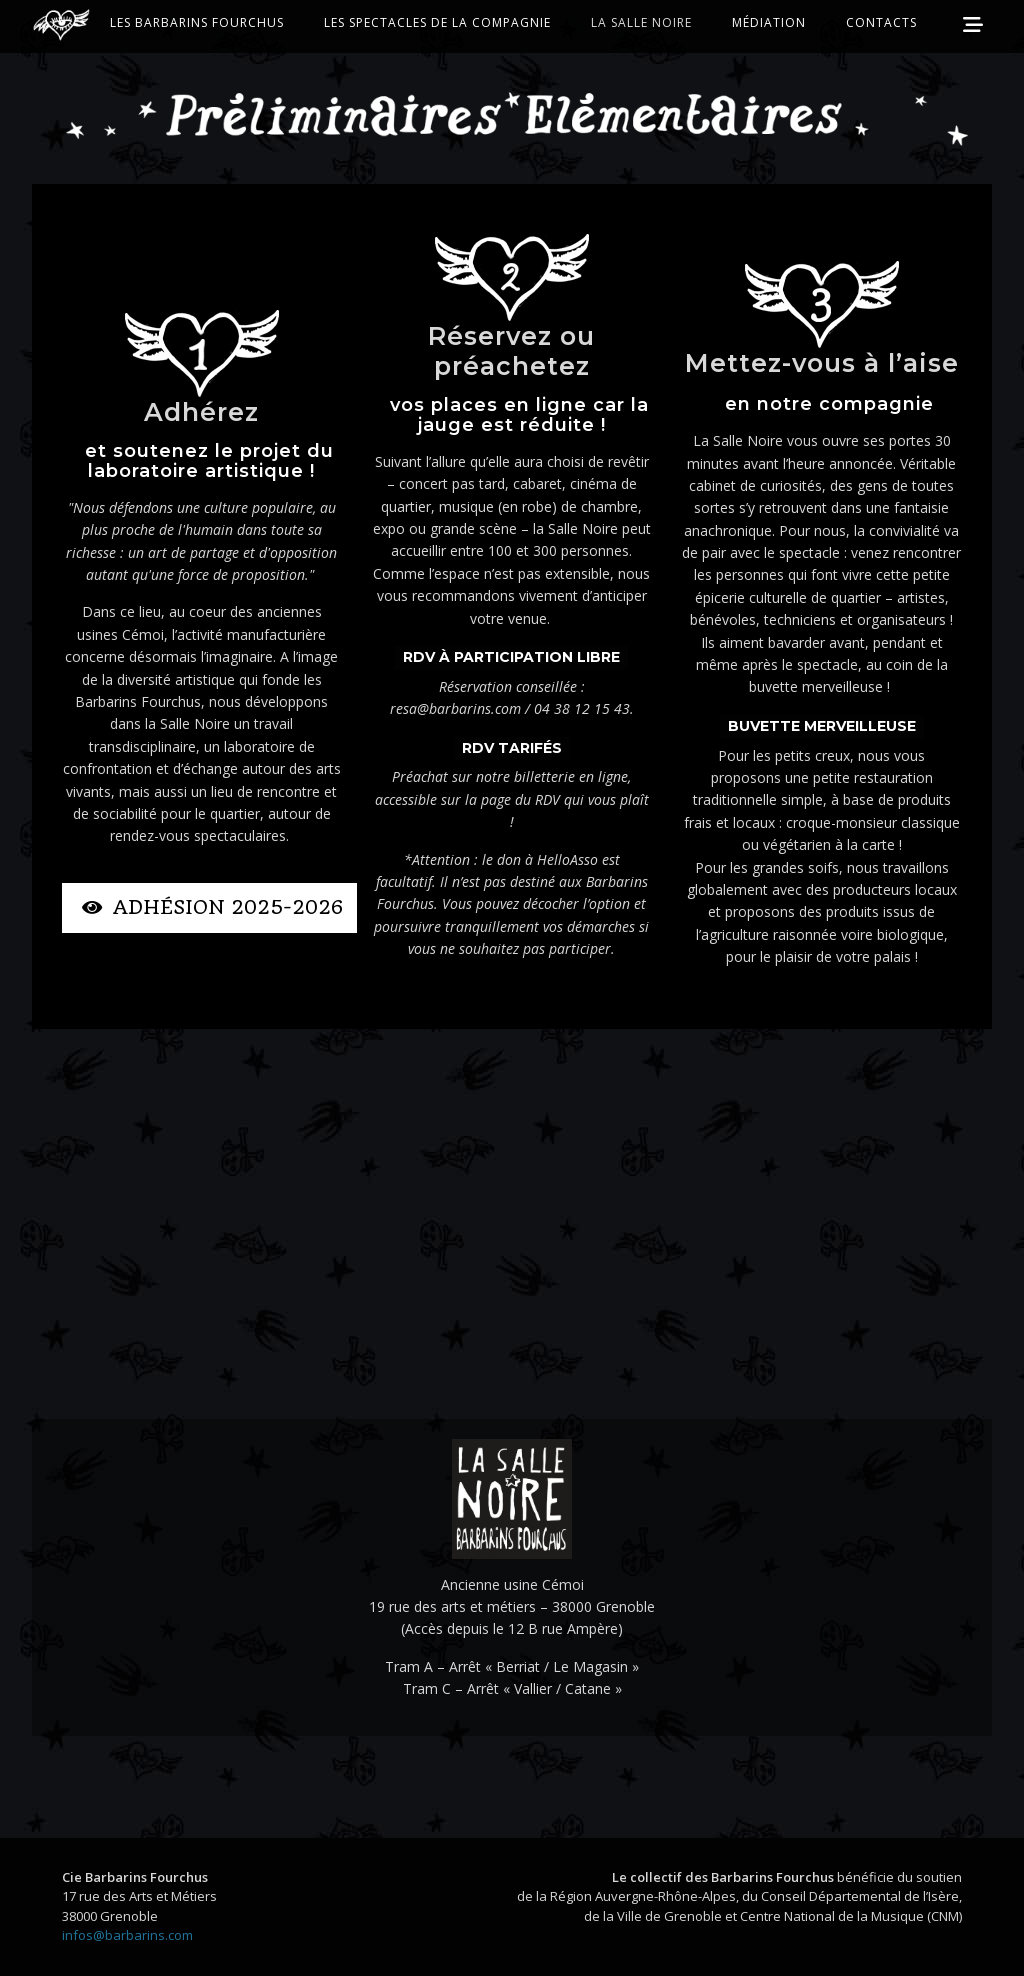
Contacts (881, 22)
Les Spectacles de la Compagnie (437, 22)
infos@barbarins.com (127, 1935)
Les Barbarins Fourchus (197, 22)
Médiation (769, 22)
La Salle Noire (641, 22)
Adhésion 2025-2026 (212, 907)
